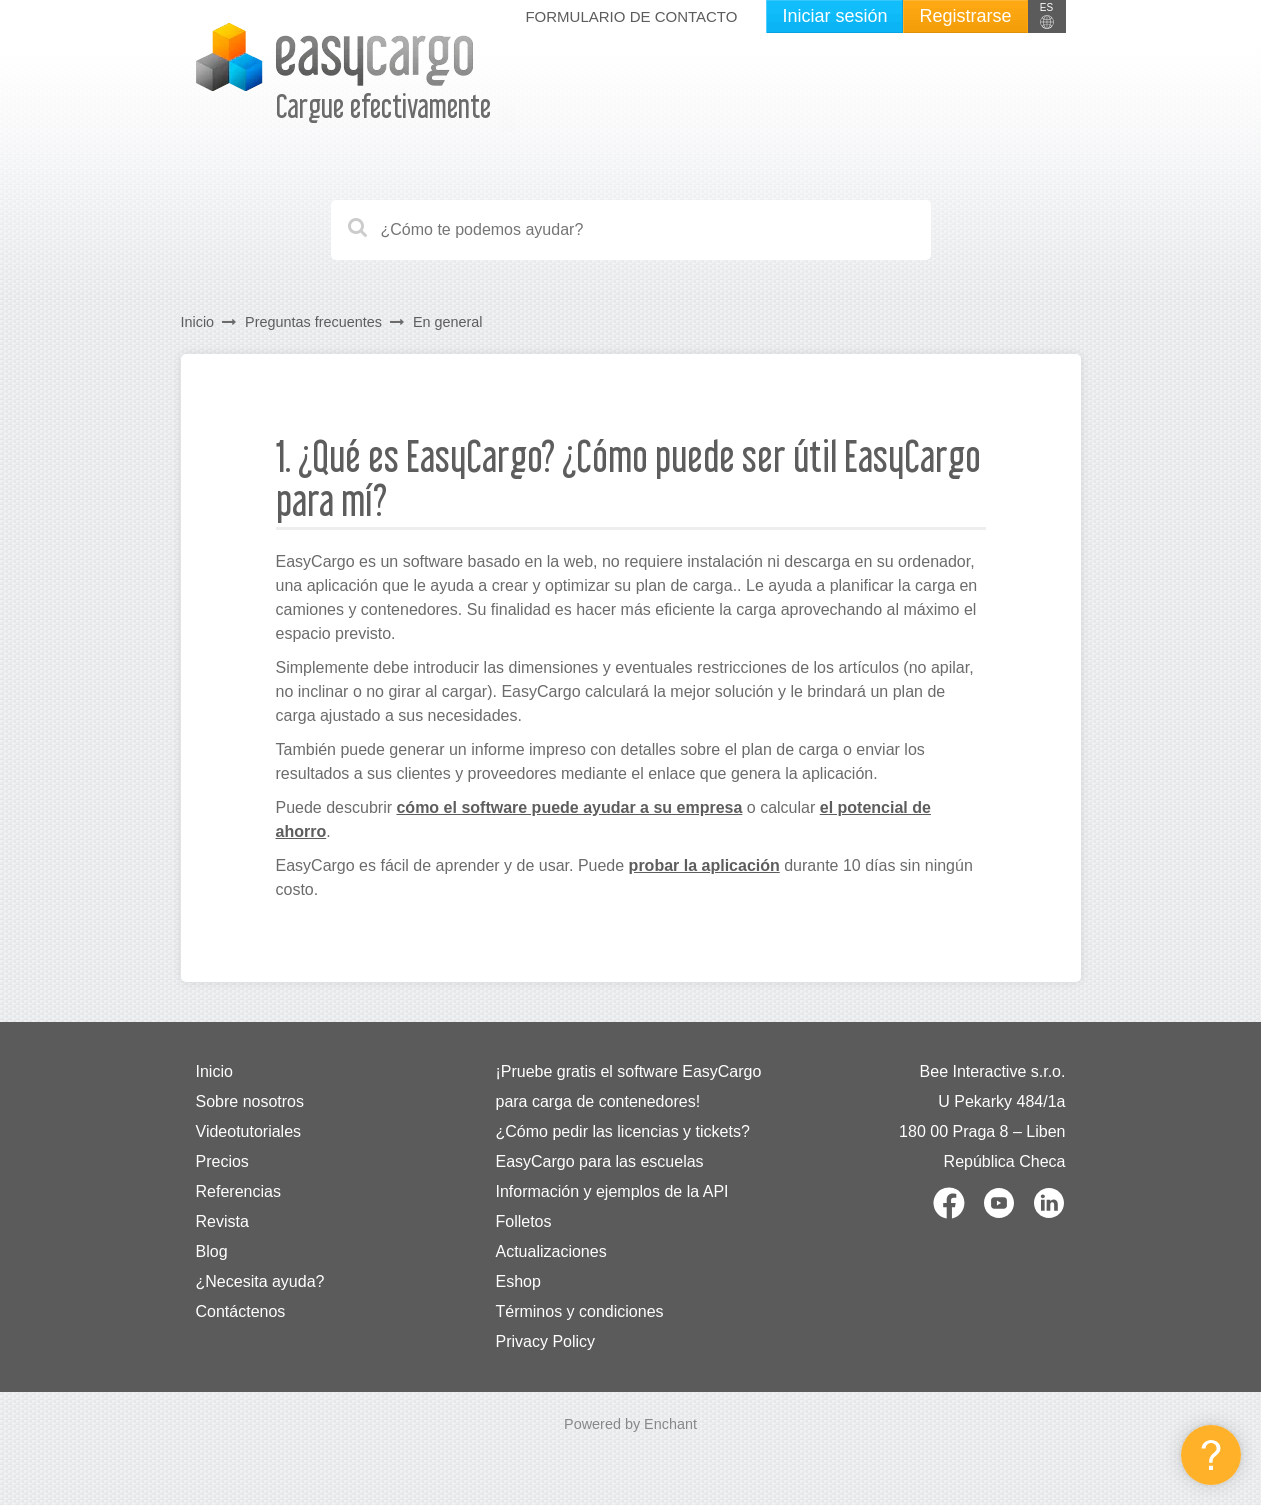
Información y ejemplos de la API (611, 1191)
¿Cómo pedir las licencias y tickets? (622, 1131)
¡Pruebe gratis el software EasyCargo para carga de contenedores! (628, 1086)
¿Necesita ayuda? (260, 1281)
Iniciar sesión (834, 16)
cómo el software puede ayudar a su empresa (569, 807)
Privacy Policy (545, 1341)
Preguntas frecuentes (313, 322)
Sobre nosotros (250, 1101)
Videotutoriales (249, 1131)
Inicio (198, 322)
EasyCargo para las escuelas (599, 1161)
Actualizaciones (550, 1251)
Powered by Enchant (630, 1424)
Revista (222, 1221)
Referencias (238, 1191)
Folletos (523, 1221)
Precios (222, 1161)
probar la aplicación (704, 865)
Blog (212, 1251)
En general (448, 322)
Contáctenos (241, 1311)
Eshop (517, 1281)
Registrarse (965, 16)
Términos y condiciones (579, 1311)
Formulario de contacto (631, 16)
